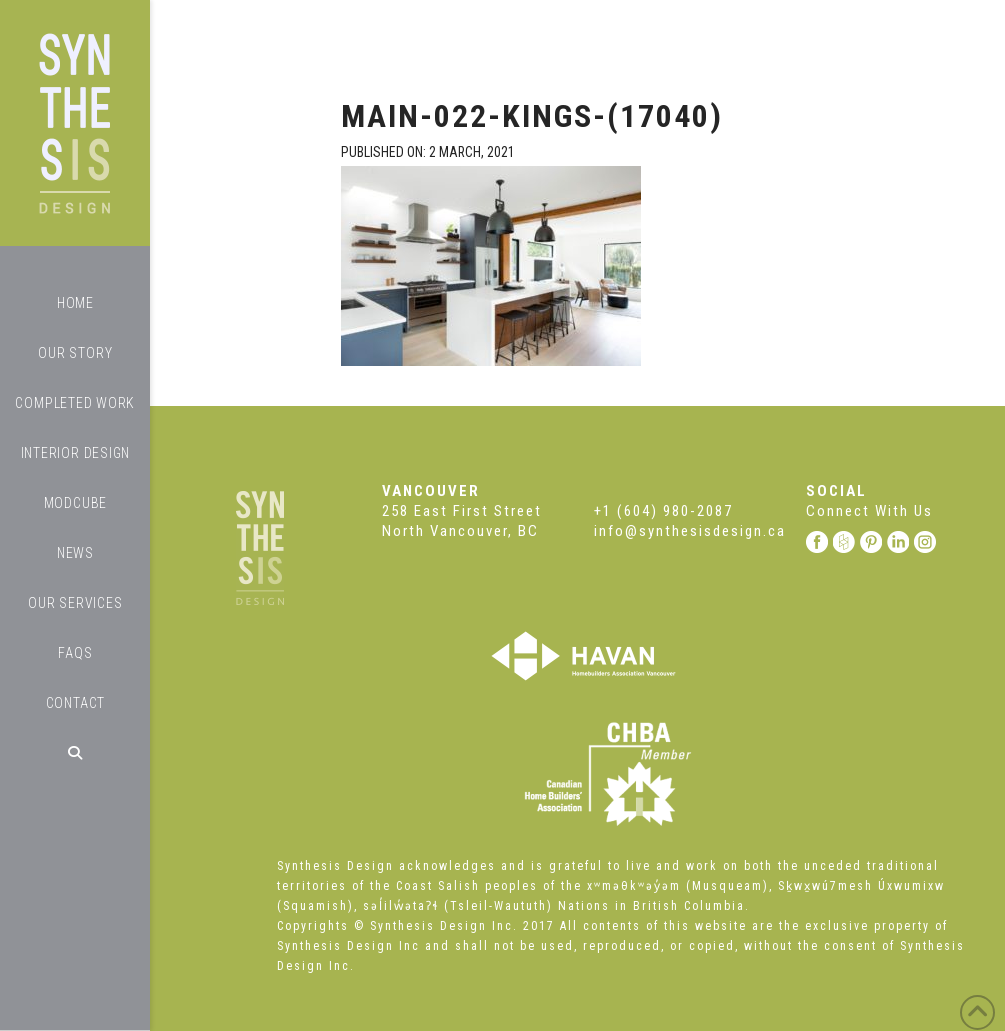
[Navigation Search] (75, 753)
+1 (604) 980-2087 (663, 511)
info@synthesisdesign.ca (690, 531)
